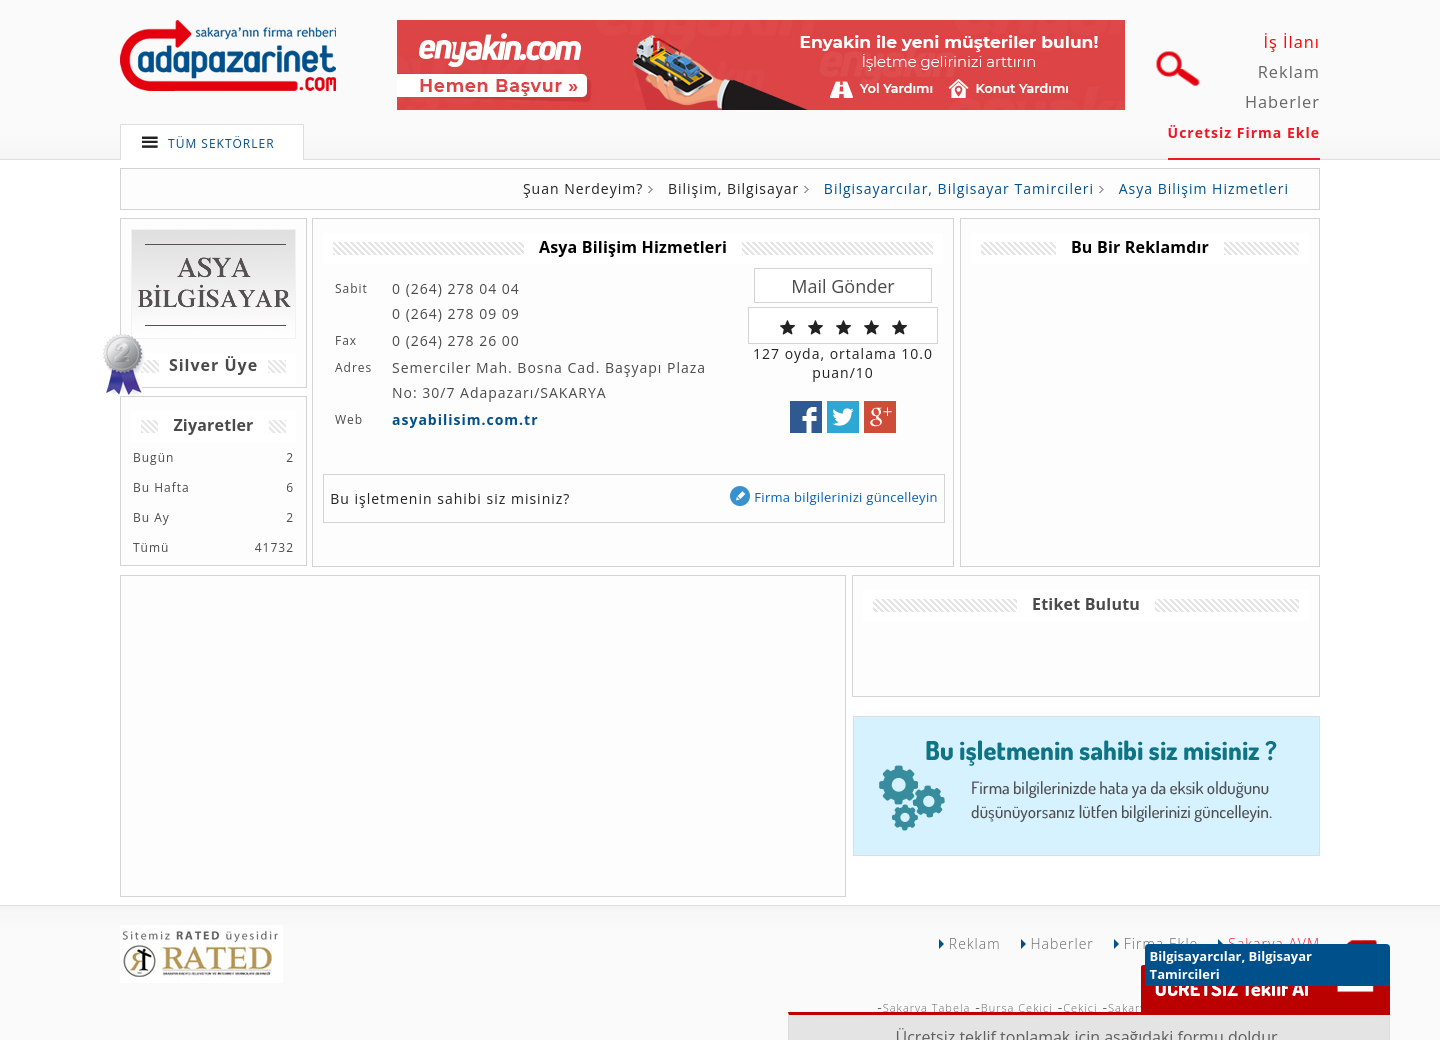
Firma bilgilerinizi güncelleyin (833, 496)
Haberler (1282, 102)
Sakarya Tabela (927, 1007)
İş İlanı (1291, 42)
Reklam (1289, 72)
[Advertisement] (1139, 404)
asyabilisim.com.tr (465, 419)
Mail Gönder (842, 286)
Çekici (1080, 1007)
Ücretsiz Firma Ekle (1244, 132)
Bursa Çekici (1017, 1007)
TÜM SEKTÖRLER (221, 143)
